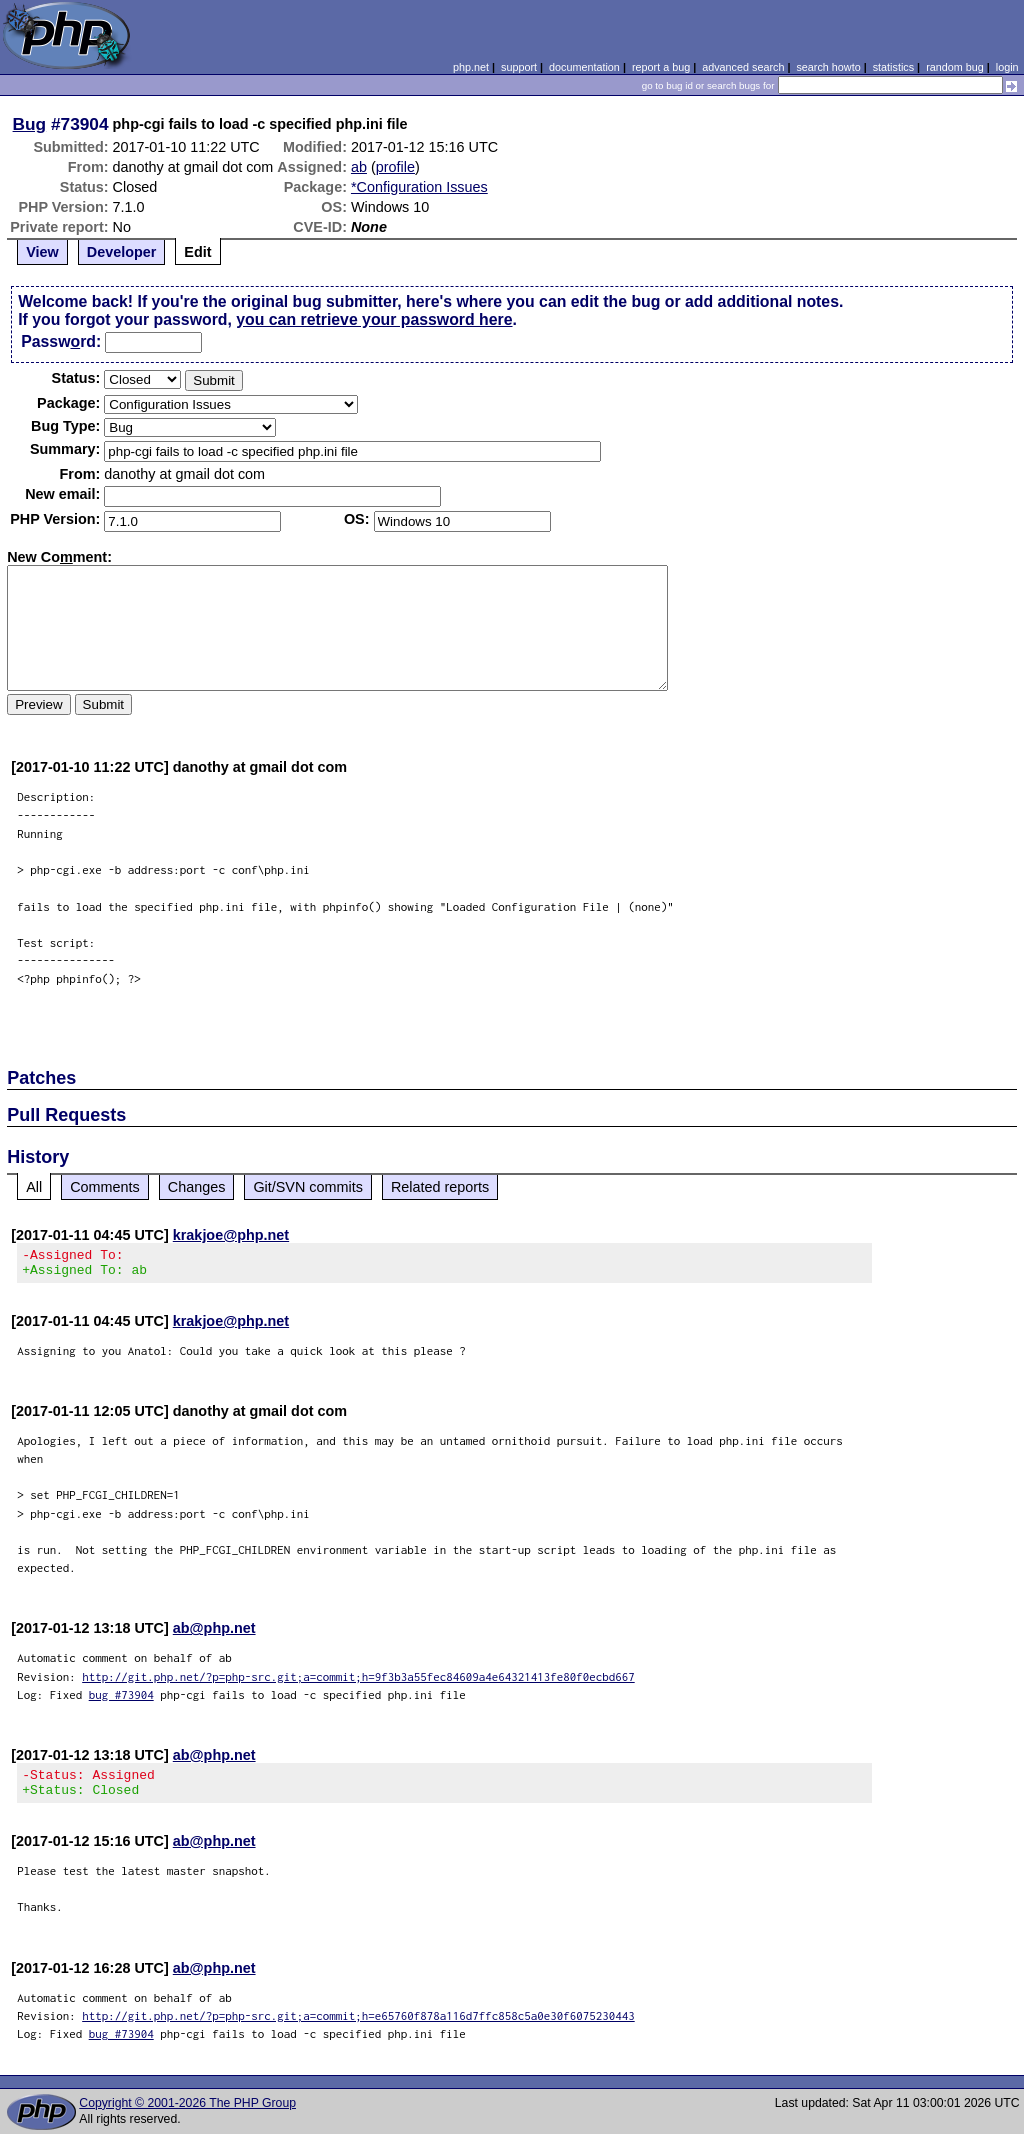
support (519, 67)
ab (359, 167)
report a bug (661, 67)
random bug (955, 67)
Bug (30, 124)
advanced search (743, 67)
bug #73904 (121, 1700)
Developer (122, 252)
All (34, 1187)
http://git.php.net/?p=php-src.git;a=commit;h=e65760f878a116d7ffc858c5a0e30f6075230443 (358, 2027)
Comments (105, 1187)
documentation (584, 67)
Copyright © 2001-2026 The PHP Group (187, 2115)
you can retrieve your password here (374, 319)
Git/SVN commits (308, 1187)
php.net (471, 67)
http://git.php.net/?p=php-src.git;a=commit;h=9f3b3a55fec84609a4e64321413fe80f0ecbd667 (358, 1682)
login (1007, 67)
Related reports (440, 1187)
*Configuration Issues (419, 187)
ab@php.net (214, 1634)
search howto (828, 67)
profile (395, 167)
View (42, 252)
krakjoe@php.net (231, 1235)
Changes (197, 1187)
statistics (893, 67)
